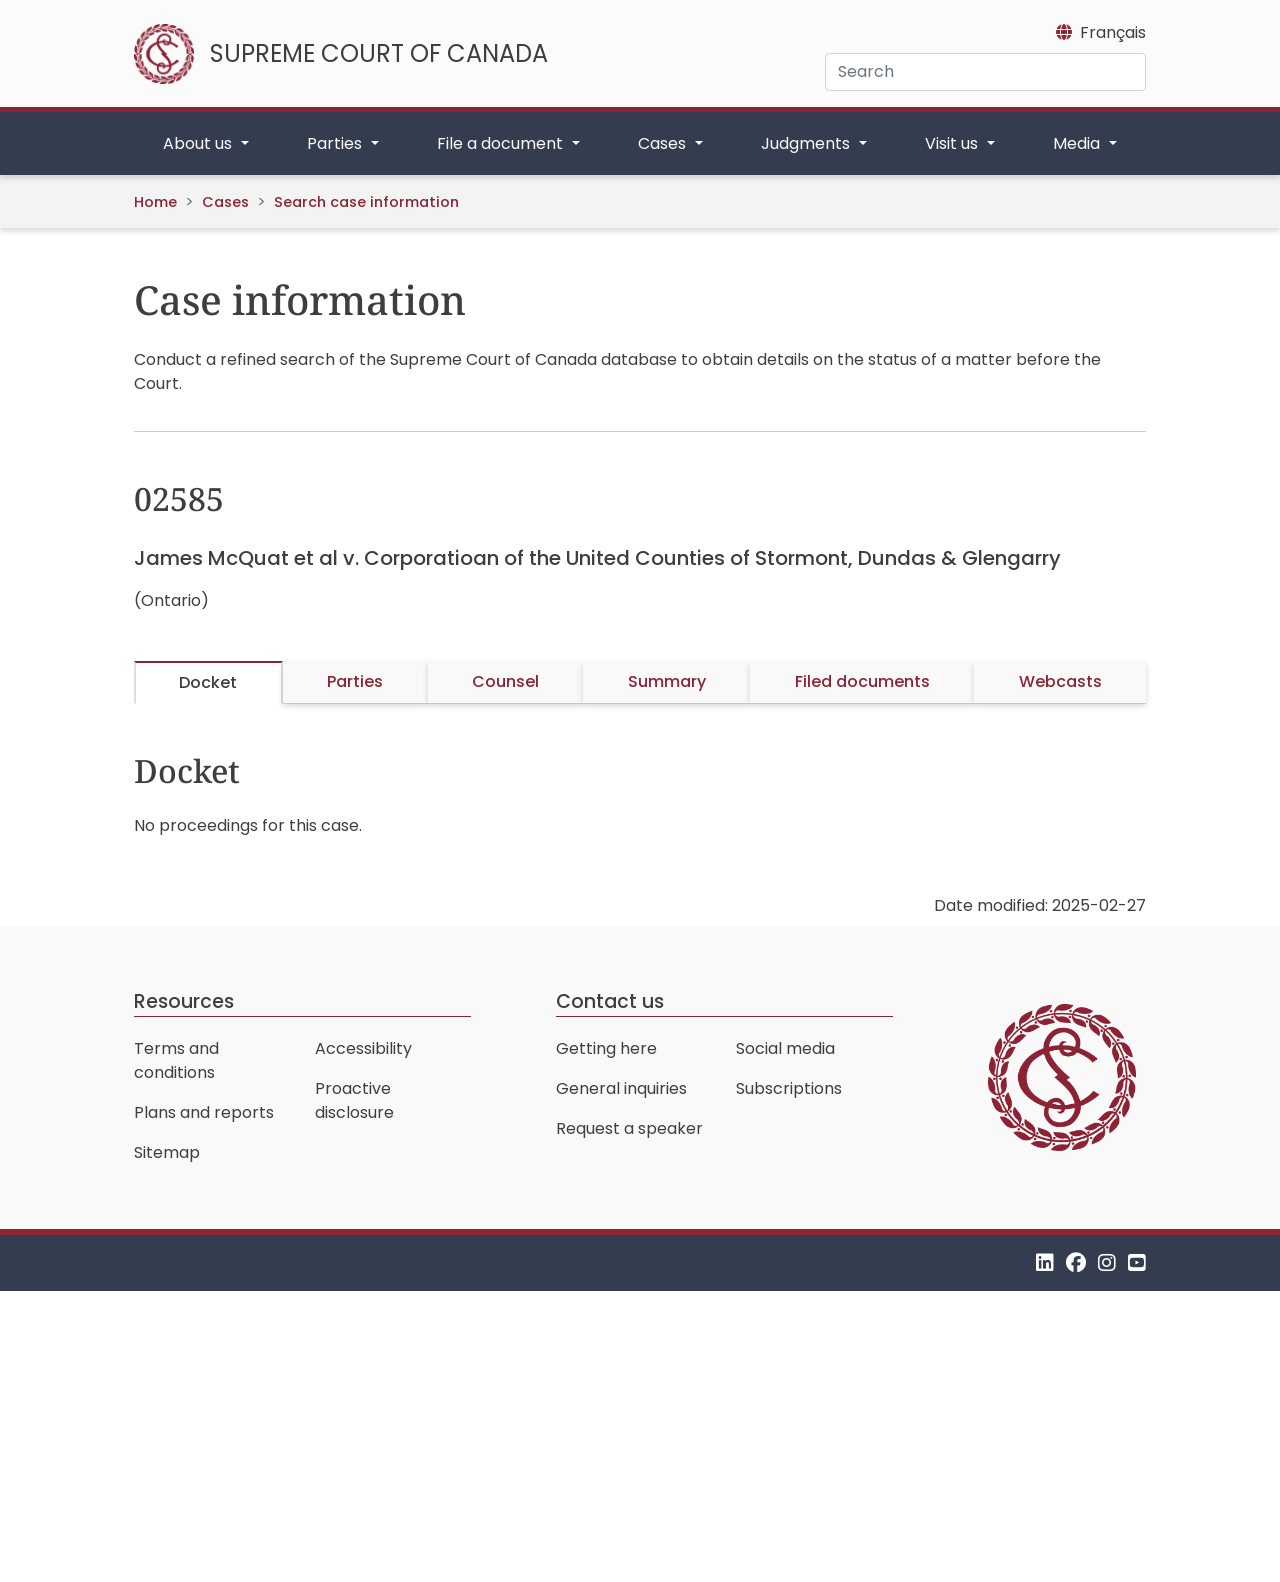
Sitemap (167, 1152)
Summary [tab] (667, 681)
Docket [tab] (208, 682)
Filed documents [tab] (862, 681)
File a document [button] (502, 143)
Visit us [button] (953, 143)
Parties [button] (336, 143)
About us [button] (199, 143)
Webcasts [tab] (1060, 681)
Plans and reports (204, 1112)
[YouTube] (1137, 1262)
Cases (225, 202)
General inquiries (621, 1088)
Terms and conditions (176, 1060)
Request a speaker (629, 1128)
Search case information (366, 202)
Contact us (610, 1001)
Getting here (606, 1048)
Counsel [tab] (505, 681)
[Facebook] (1076, 1262)
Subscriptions (789, 1088)
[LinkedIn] (1045, 1262)
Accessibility (363, 1048)
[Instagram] (1107, 1262)
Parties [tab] (355, 681)
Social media (785, 1048)
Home (155, 202)
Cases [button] (664, 143)
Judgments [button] (807, 143)
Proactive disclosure (354, 1100)
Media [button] (1078, 143)
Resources (184, 1001)
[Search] (985, 72)
